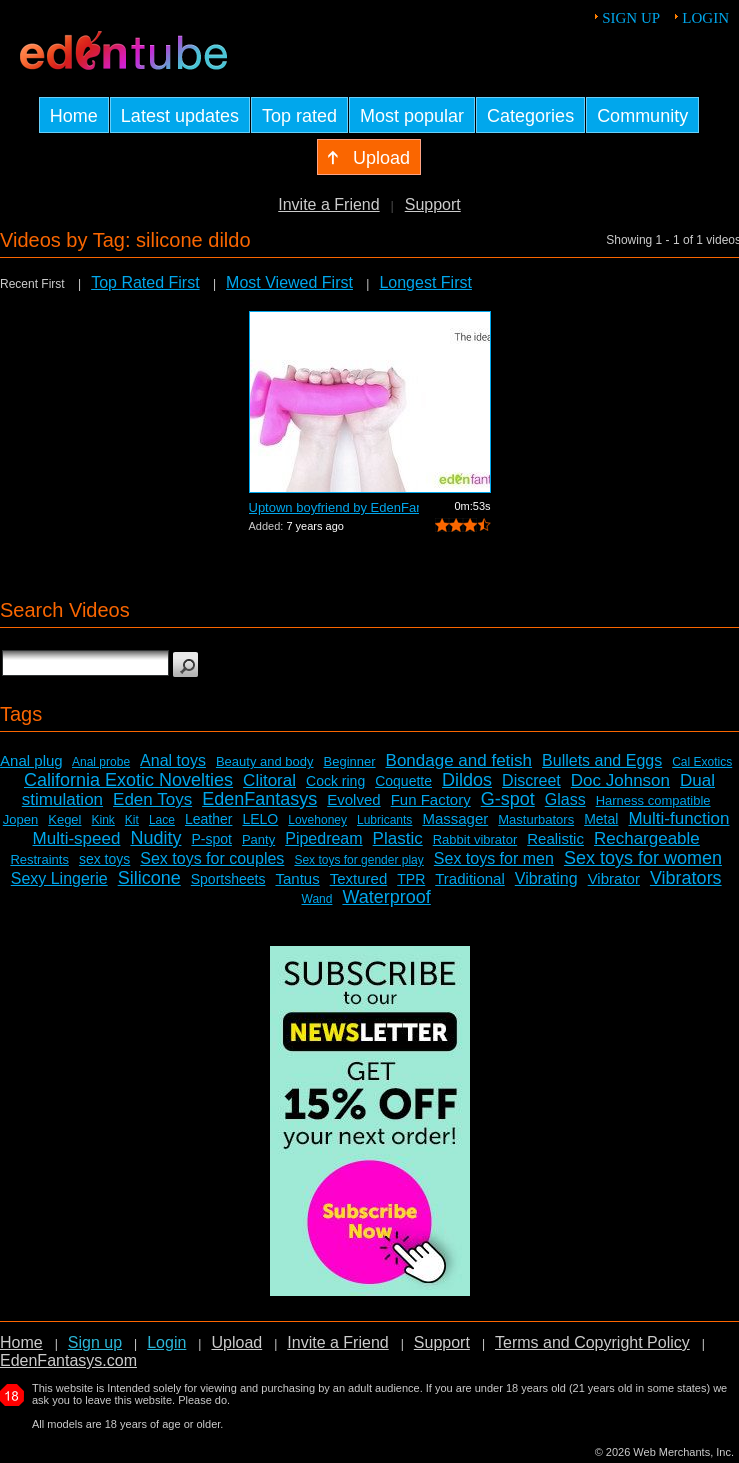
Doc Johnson (620, 780)
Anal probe (101, 762)
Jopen (20, 819)
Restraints (39, 859)
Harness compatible (653, 800)
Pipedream (323, 838)
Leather (208, 819)
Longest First (425, 282)
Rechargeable (647, 838)
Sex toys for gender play (358, 860)
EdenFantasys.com (68, 1360)
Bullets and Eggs (602, 760)
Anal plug (31, 760)
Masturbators (536, 819)
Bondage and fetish (459, 760)
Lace (162, 820)
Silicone (149, 878)
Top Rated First (145, 282)
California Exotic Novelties (128, 780)
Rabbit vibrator (475, 839)
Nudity (155, 838)
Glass (565, 799)
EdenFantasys (259, 799)
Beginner (350, 761)
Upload (236, 1342)
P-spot (211, 839)
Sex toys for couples (212, 858)
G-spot (508, 799)
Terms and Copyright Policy (592, 1342)
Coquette (403, 781)
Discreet (531, 780)
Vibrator (614, 878)
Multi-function (678, 818)
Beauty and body (265, 761)
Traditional (469, 878)
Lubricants (384, 820)
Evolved (353, 799)
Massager (455, 818)
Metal (601, 819)
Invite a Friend (328, 204)
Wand (317, 899)
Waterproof (386, 897)
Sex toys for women (643, 858)
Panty (258, 839)
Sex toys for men (494, 858)
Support (433, 204)
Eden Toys (152, 799)
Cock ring (335, 781)
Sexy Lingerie (59, 878)
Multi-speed (77, 838)
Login (705, 18)
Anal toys (173, 760)
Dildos (467, 780)
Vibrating (546, 878)
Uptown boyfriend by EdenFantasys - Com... (334, 507)
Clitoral (269, 780)
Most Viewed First (289, 282)
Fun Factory (431, 799)
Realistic (555, 838)
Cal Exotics (702, 762)
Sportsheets (228, 879)
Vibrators (686, 878)
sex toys (104, 859)
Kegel (64, 819)
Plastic (398, 838)
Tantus (297, 878)
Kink (103, 820)
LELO (260, 819)
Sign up (631, 18)
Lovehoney (317, 820)
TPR (411, 879)
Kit (132, 820)
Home (21, 1342)
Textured (359, 878)
